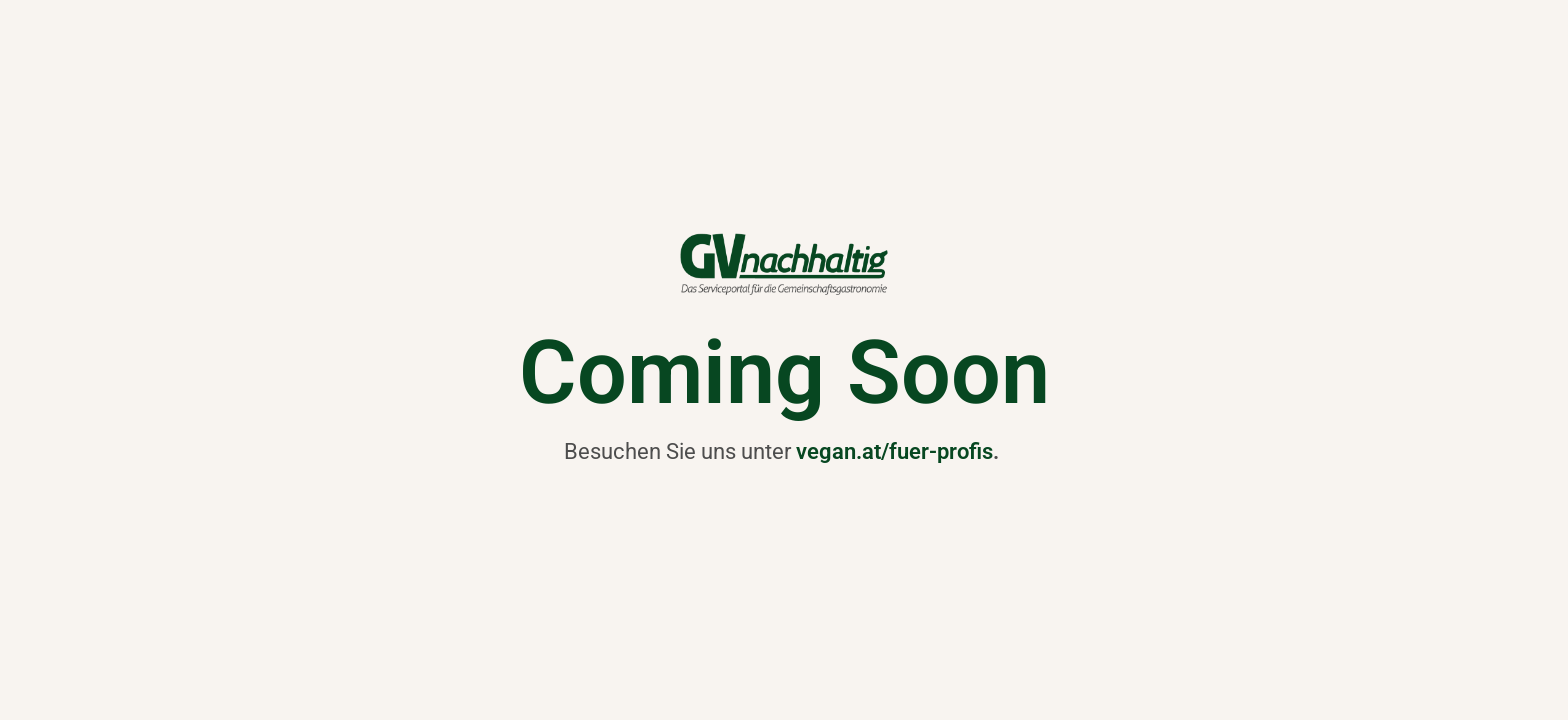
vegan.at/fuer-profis (894, 451)
